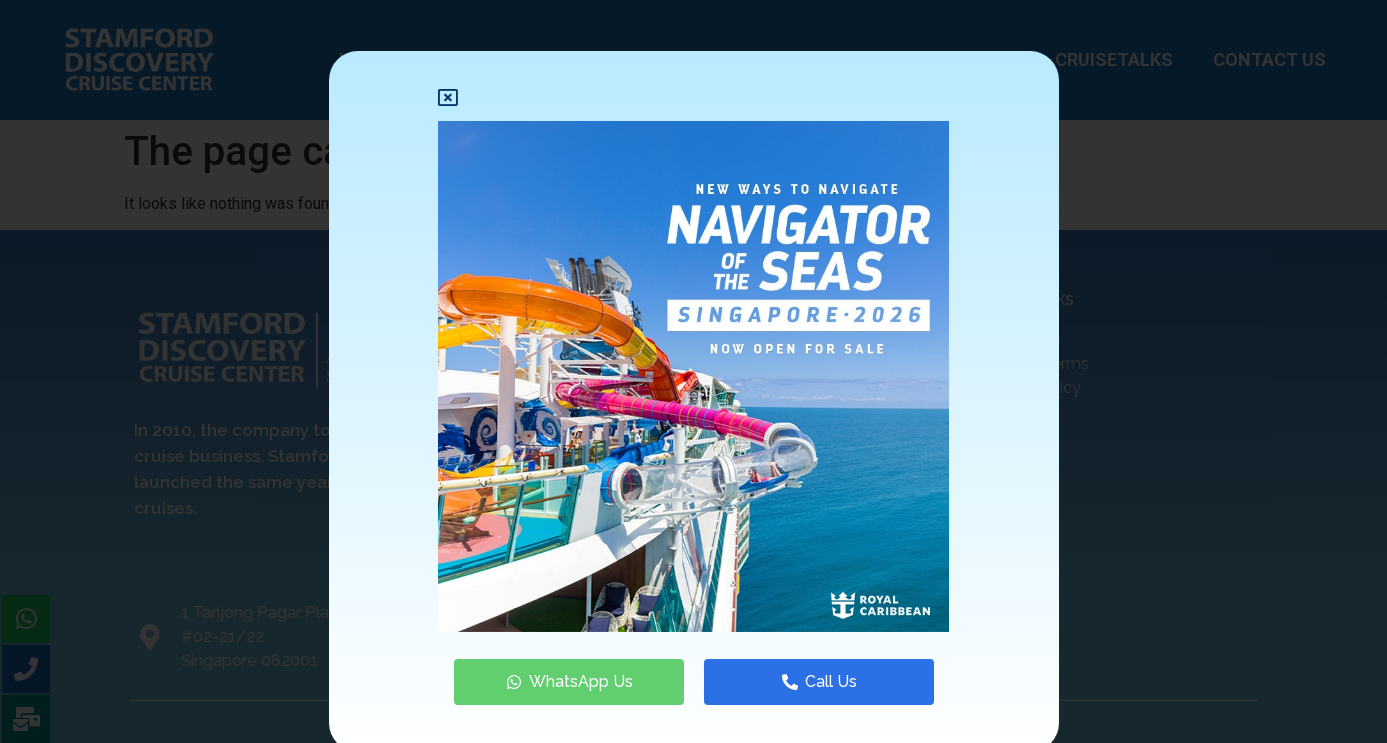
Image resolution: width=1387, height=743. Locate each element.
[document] (693, 371)
